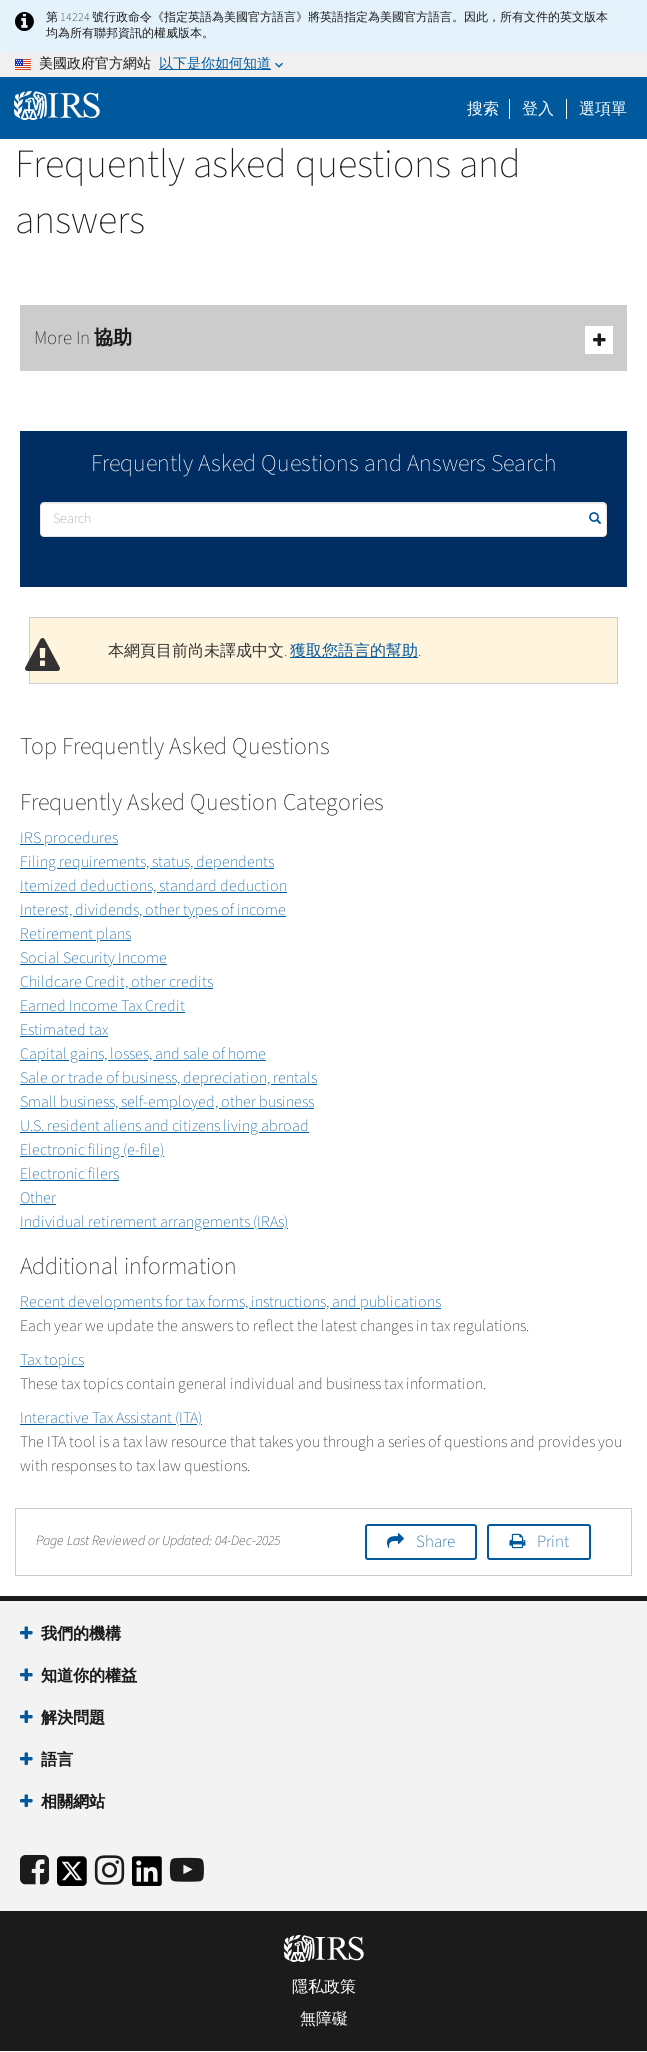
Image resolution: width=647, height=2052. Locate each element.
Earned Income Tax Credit (102, 1006)
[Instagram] (109, 1871)
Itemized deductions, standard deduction (153, 886)
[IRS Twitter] (72, 1877)
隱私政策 (324, 1987)
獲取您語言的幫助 (354, 651)
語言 (57, 1760)
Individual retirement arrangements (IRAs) (154, 1222)
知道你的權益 (89, 1676)
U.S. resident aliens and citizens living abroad (164, 1126)
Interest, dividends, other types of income (153, 910)
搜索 (483, 109)
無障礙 (324, 2019)
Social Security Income (93, 958)
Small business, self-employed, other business (167, 1102)
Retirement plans (75, 934)
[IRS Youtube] (187, 1871)
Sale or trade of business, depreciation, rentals (168, 1078)
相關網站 (73, 1802)
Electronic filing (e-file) (92, 1150)
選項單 (603, 109)
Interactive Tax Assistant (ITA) (111, 1418)
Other (38, 1198)
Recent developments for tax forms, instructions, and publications (230, 1302)
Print (553, 1542)
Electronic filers (69, 1174)
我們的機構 (81, 1634)
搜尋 (593, 518)
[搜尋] (323, 519)
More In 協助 (323, 339)
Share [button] (435, 1542)
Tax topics (52, 1360)
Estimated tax (64, 1030)
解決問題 (73, 1718)
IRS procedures (69, 838)
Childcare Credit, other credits (116, 982)
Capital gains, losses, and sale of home (143, 1054)
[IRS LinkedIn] (147, 1877)
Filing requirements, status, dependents (147, 862)
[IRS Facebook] (34, 1871)
